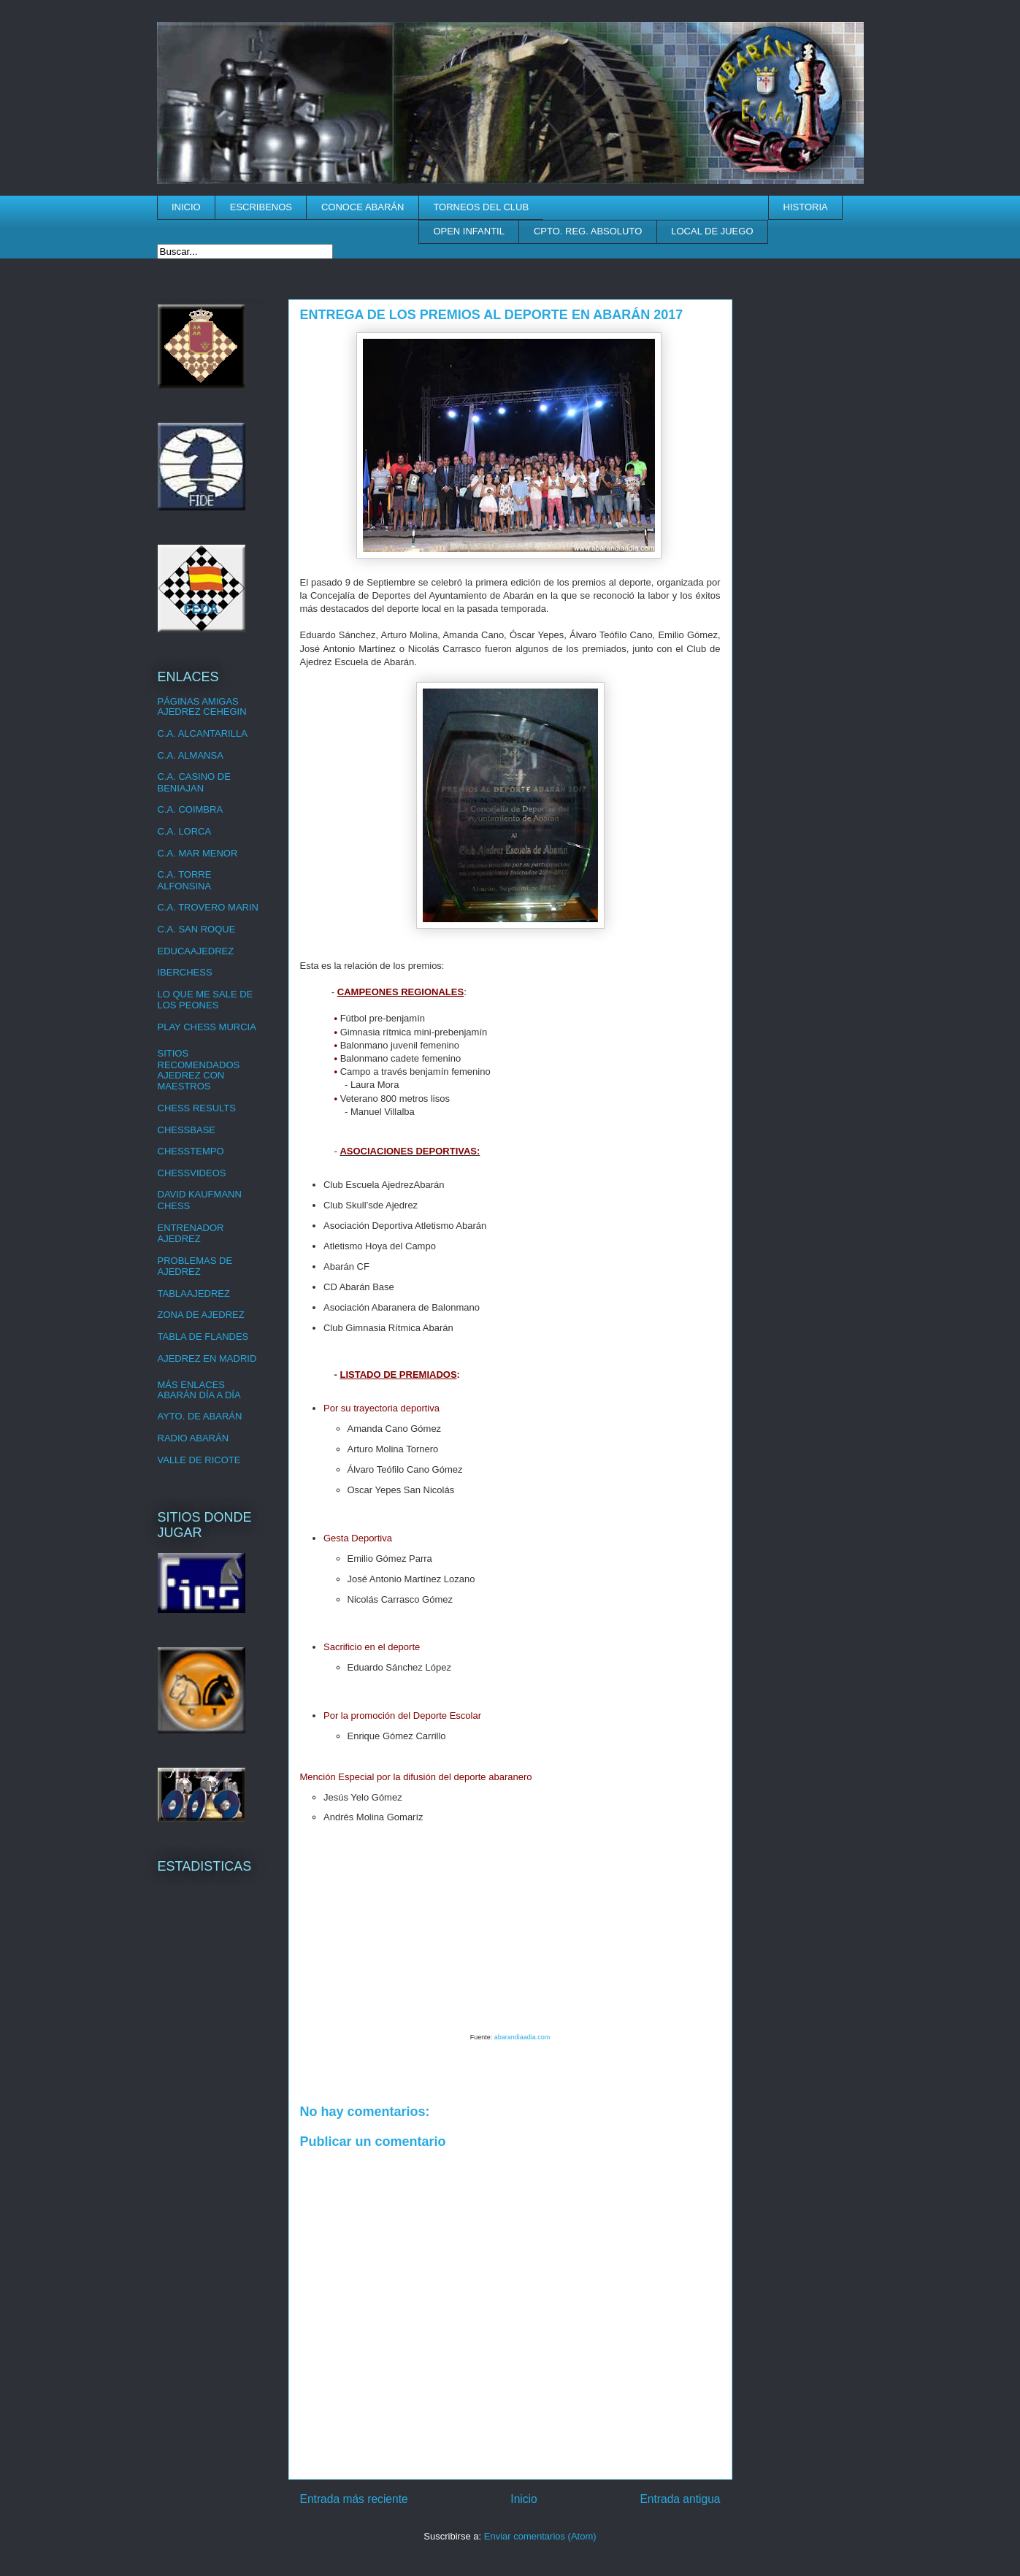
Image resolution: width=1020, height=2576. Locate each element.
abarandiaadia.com (522, 2037)
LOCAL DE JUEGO (712, 231)
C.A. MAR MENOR (198, 853)
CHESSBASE (186, 1129)
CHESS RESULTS (197, 1108)
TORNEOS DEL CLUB (481, 207)
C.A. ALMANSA (190, 755)
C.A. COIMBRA (190, 809)
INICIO (186, 207)
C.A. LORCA (185, 831)
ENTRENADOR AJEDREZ (191, 1233)
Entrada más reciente (354, 2499)
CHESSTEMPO (191, 1151)
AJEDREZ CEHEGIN (202, 711)
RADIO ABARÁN (193, 1438)
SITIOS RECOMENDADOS (199, 1059)
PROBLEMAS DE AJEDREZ (195, 1266)
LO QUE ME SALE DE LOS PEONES (205, 1000)
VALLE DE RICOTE (199, 1459)
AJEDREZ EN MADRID (207, 1358)
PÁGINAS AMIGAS (198, 701)
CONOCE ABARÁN (362, 207)
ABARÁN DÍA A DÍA (199, 1394)
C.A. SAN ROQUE (197, 929)
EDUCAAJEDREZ (196, 951)
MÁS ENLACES (191, 1384)
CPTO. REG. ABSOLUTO (588, 231)
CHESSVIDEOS (192, 1173)
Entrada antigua (680, 2499)
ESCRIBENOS (261, 207)
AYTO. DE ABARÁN (200, 1416)
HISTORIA (805, 207)
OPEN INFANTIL (469, 231)
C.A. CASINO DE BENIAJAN (194, 782)
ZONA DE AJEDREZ (201, 1314)
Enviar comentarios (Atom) (540, 2536)
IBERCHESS (185, 972)
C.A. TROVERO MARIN (208, 907)
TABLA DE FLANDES (203, 1336)
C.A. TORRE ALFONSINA (185, 880)
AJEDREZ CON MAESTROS (191, 1081)
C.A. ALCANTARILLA (203, 733)
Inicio (523, 2499)
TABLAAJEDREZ (194, 1293)
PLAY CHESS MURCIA (207, 1026)
